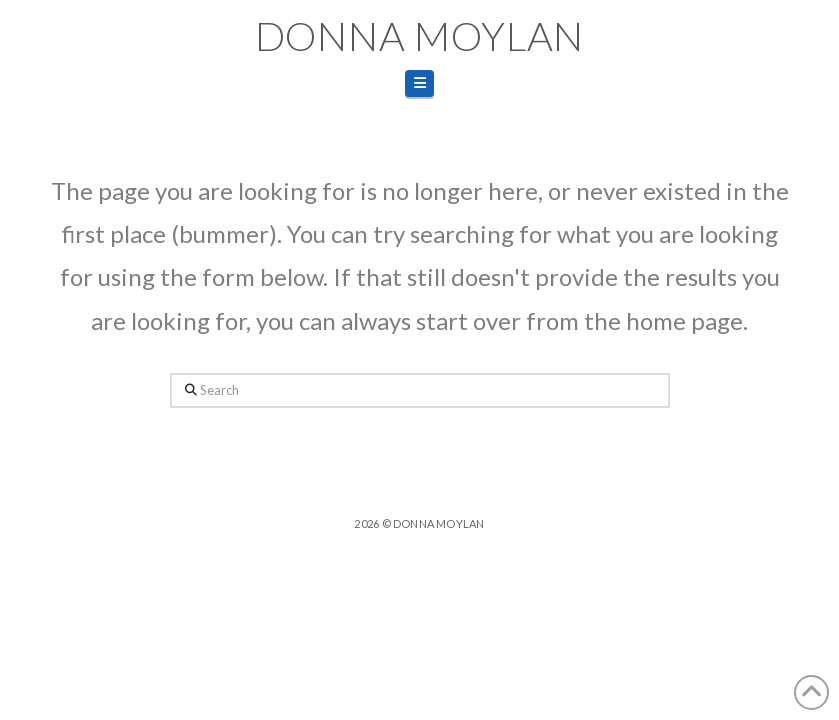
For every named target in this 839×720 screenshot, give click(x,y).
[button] (420, 83)
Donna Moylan (420, 36)
